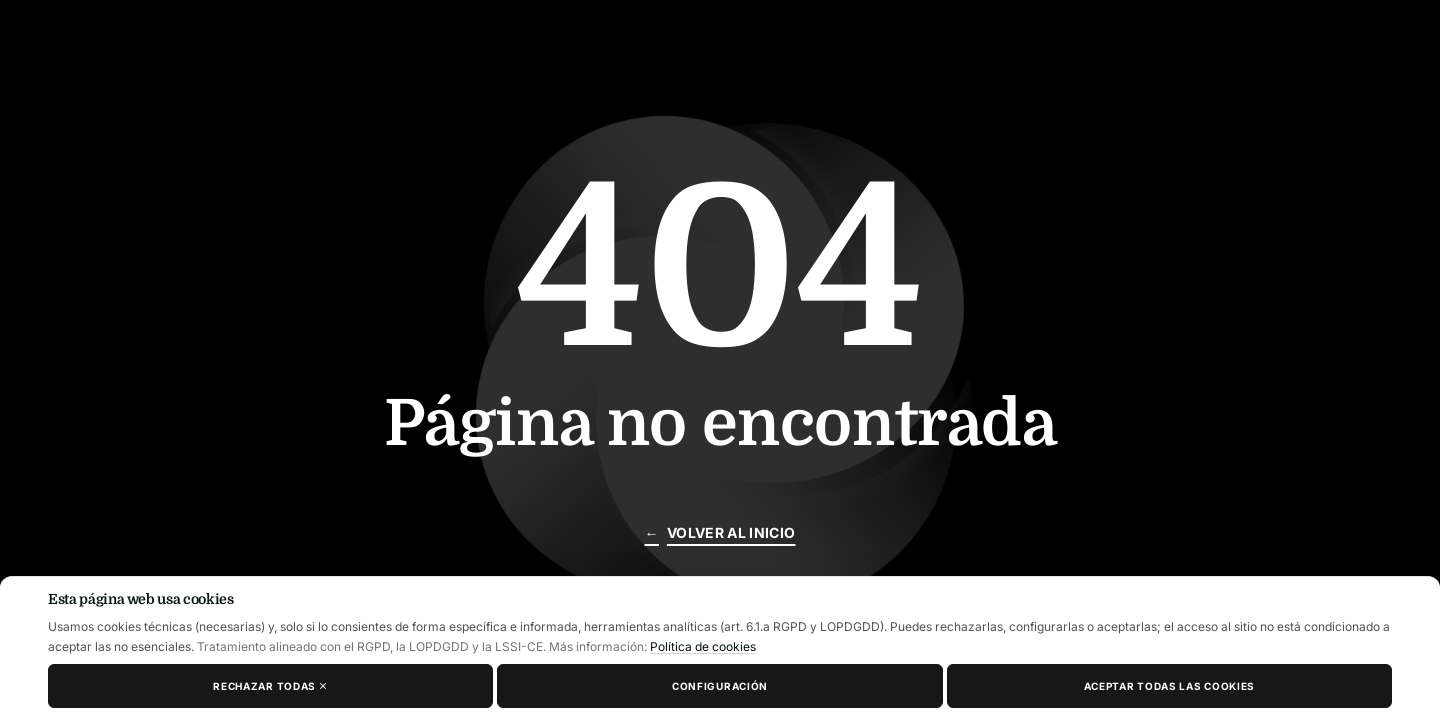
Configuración (720, 686)
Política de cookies (703, 646)
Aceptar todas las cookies (1170, 686)
